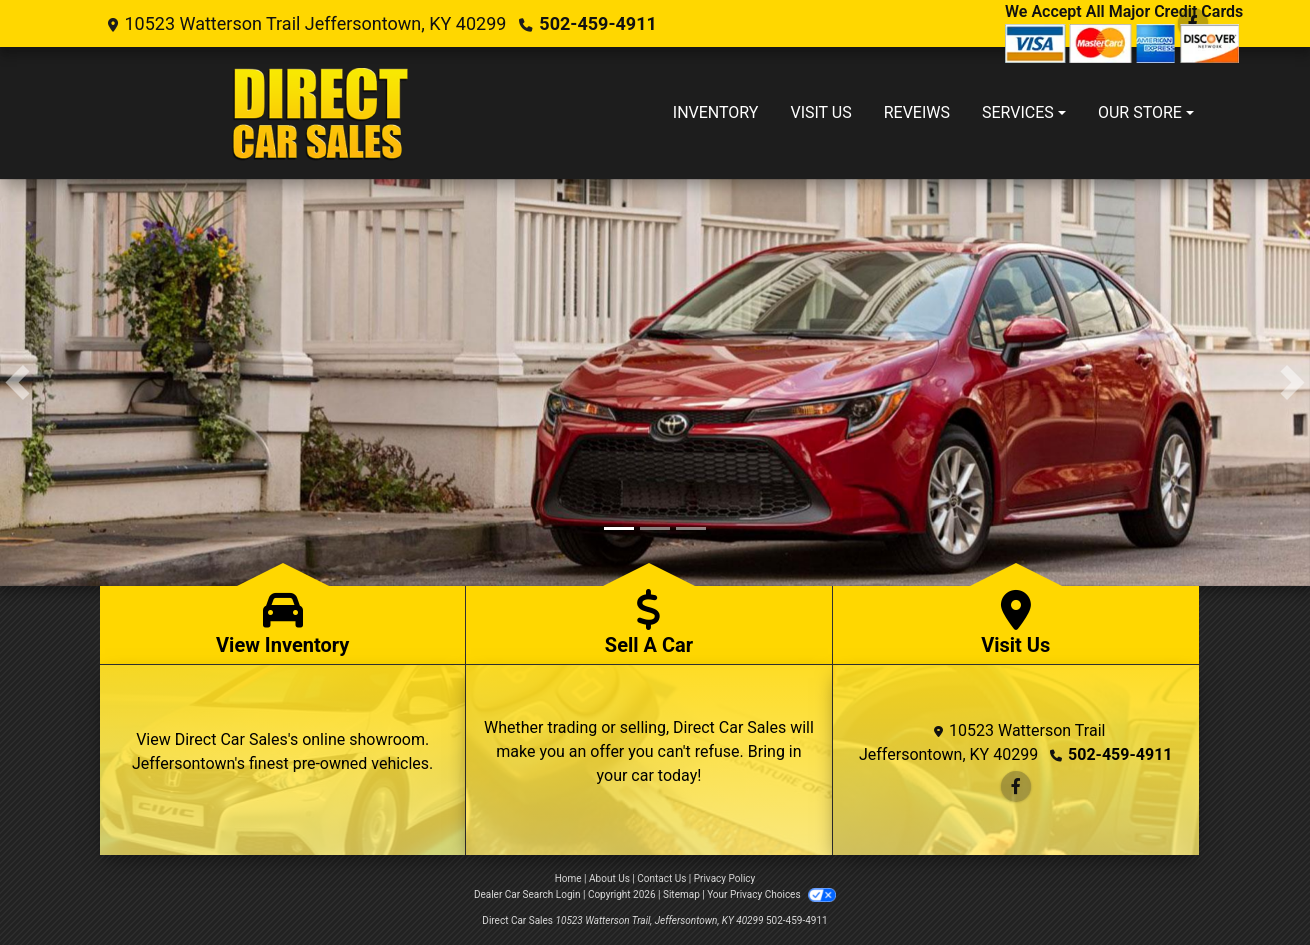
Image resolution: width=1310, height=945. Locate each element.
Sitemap (681, 894)
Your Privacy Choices (771, 894)
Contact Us (661, 878)
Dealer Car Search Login (527, 894)
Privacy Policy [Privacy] (725, 878)
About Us (609, 878)
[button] (17, 382)
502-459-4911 (597, 23)
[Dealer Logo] (323, 113)
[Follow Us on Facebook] (1016, 786)
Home (568, 878)
